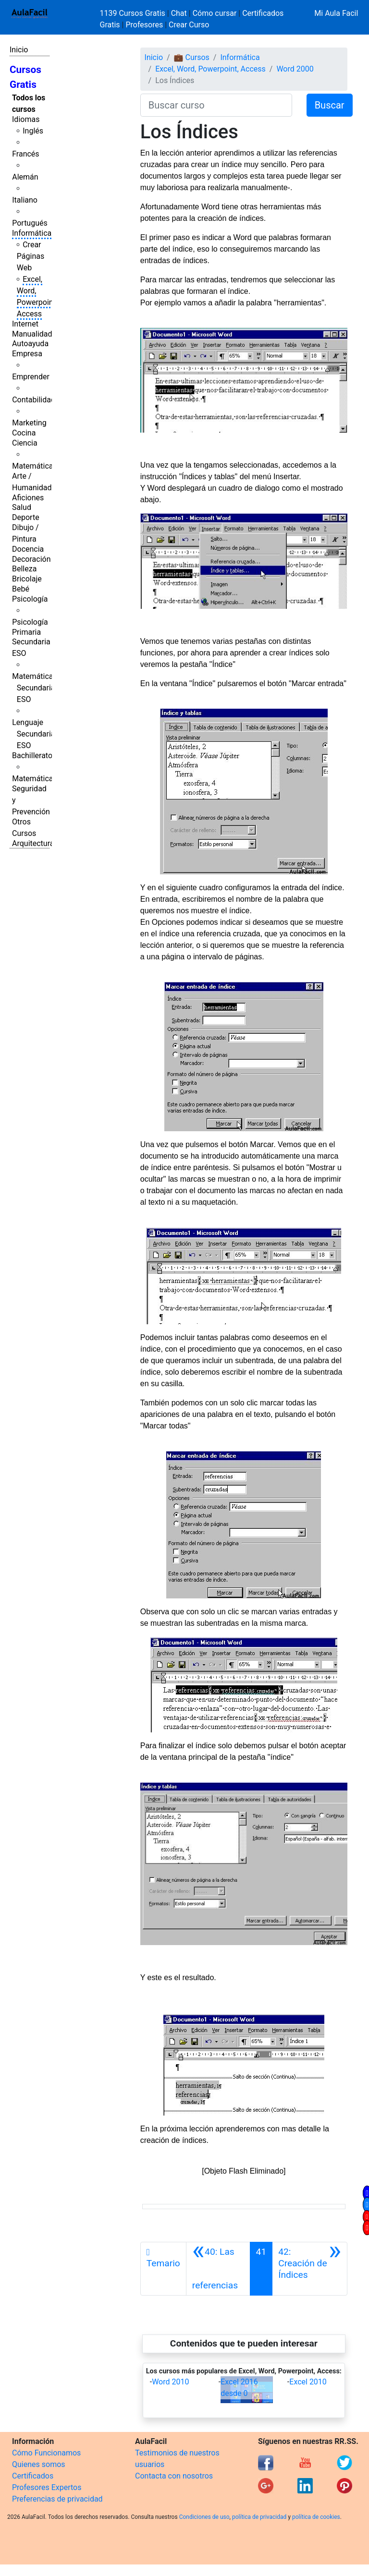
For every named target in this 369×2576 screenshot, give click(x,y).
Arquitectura (33, 843)
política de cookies (316, 2517)
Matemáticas (34, 466)
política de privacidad (259, 2517)
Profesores (144, 24)
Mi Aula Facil (336, 13)
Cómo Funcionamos (46, 2452)
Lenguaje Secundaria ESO (33, 734)
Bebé (20, 588)
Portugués (30, 223)
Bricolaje (27, 578)
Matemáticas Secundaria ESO (34, 688)
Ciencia (24, 442)
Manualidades (36, 334)
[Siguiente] (309, 2269)
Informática (31, 233)
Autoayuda (30, 343)
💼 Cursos (191, 57)
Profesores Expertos (46, 2487)
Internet (25, 323)
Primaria (26, 632)
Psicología (30, 599)
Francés (25, 153)
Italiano (24, 200)
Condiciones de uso (204, 2517)
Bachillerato (32, 755)
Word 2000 (294, 68)
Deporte (25, 517)
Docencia (28, 549)
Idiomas (25, 119)
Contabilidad (33, 399)
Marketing (29, 422)
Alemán (25, 176)
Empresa (27, 353)
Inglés (33, 130)
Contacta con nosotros (174, 2475)
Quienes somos (38, 2464)
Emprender (30, 376)
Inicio (19, 49)
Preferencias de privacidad (57, 2498)
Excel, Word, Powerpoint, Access (210, 68)
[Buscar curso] (216, 105)
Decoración (31, 559)
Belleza (24, 568)
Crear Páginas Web (30, 256)
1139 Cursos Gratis (133, 13)
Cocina (24, 432)
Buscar (329, 105)
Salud (21, 507)
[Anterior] (218, 2269)
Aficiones (28, 497)
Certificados (32, 2475)
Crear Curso (189, 24)
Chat (179, 13)
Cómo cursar (215, 13)
